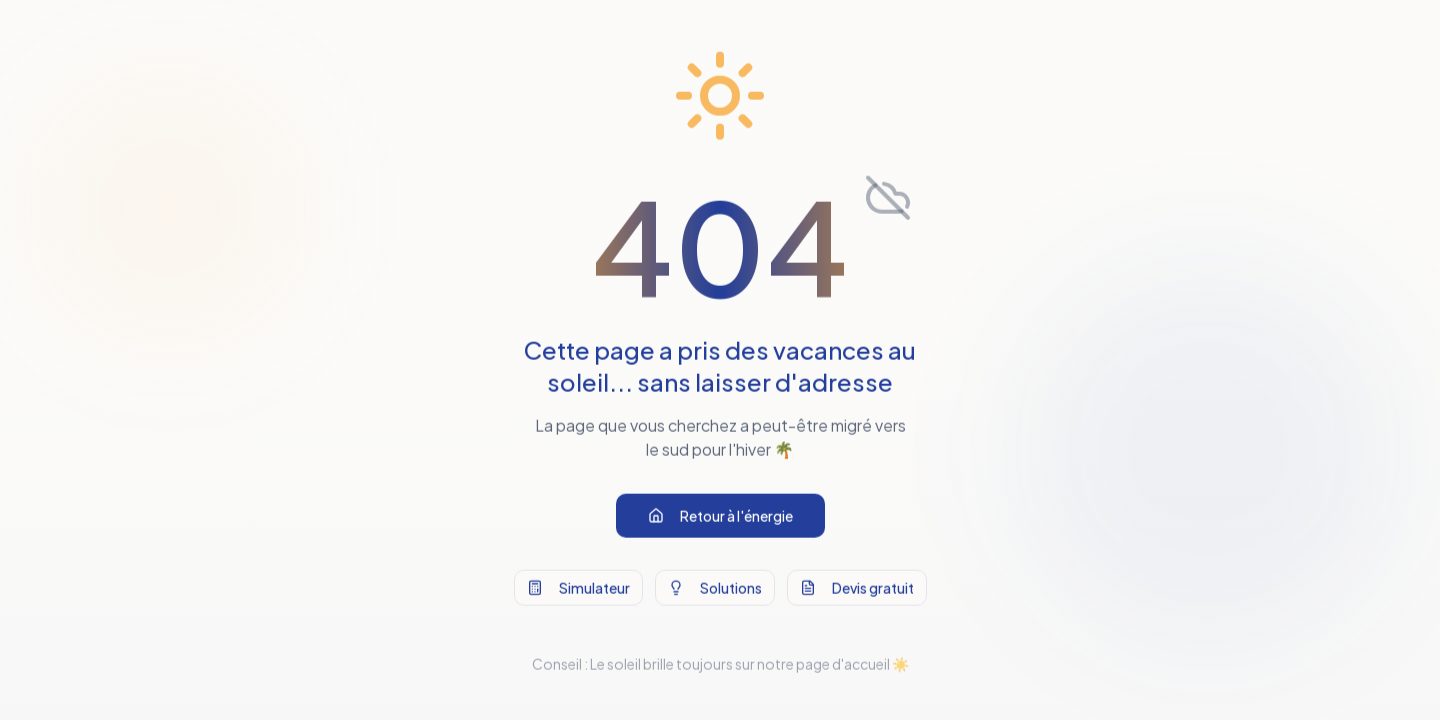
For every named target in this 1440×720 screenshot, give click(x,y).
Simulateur (578, 591)
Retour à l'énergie (720, 519)
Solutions (715, 591)
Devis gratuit (857, 591)
